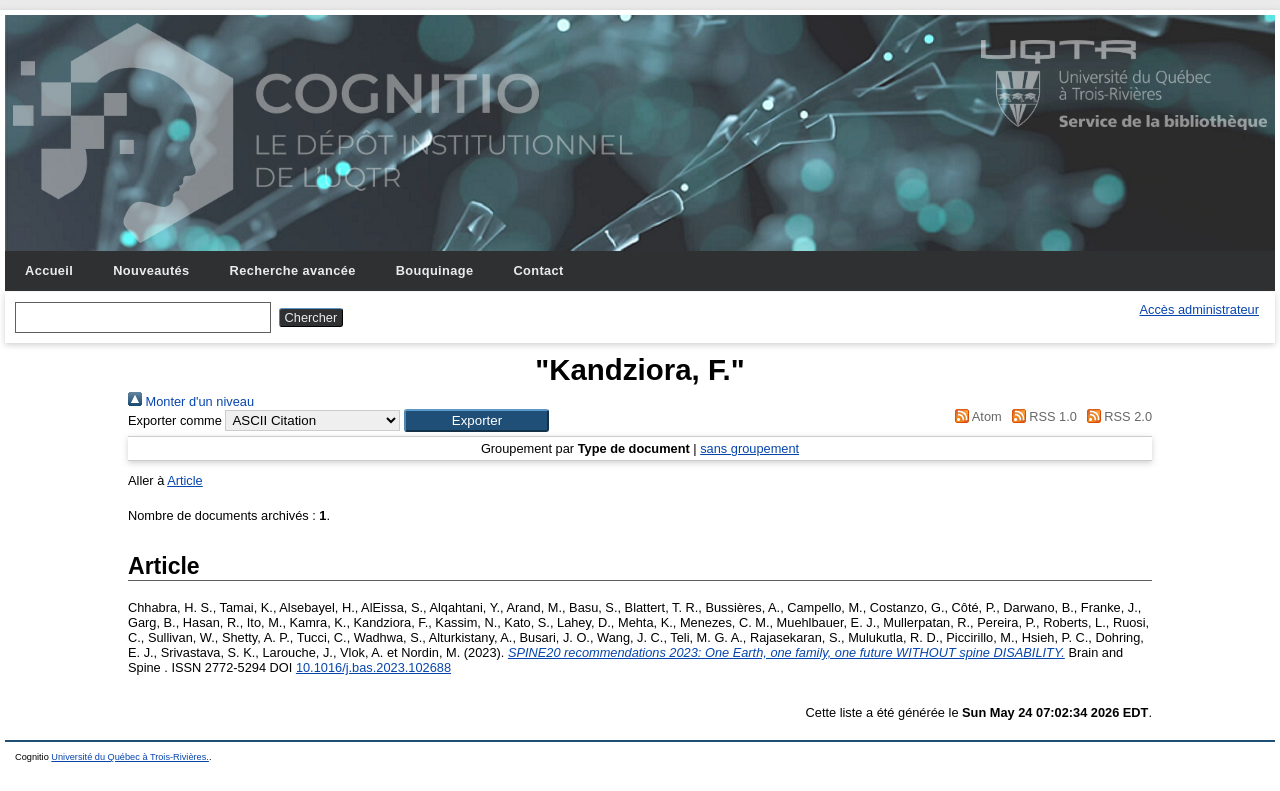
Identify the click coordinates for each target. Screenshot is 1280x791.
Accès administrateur (1199, 309)
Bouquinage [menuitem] (435, 270)
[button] (476, 420)
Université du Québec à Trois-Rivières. (130, 757)
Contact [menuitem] (538, 270)
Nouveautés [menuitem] (151, 270)
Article (185, 480)
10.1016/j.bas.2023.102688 (373, 667)
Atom (975, 416)
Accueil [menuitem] (49, 270)
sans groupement (749, 448)
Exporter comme (175, 420)
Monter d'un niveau (191, 401)
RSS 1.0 (1041, 416)
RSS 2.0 (1116, 416)
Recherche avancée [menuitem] (293, 270)
